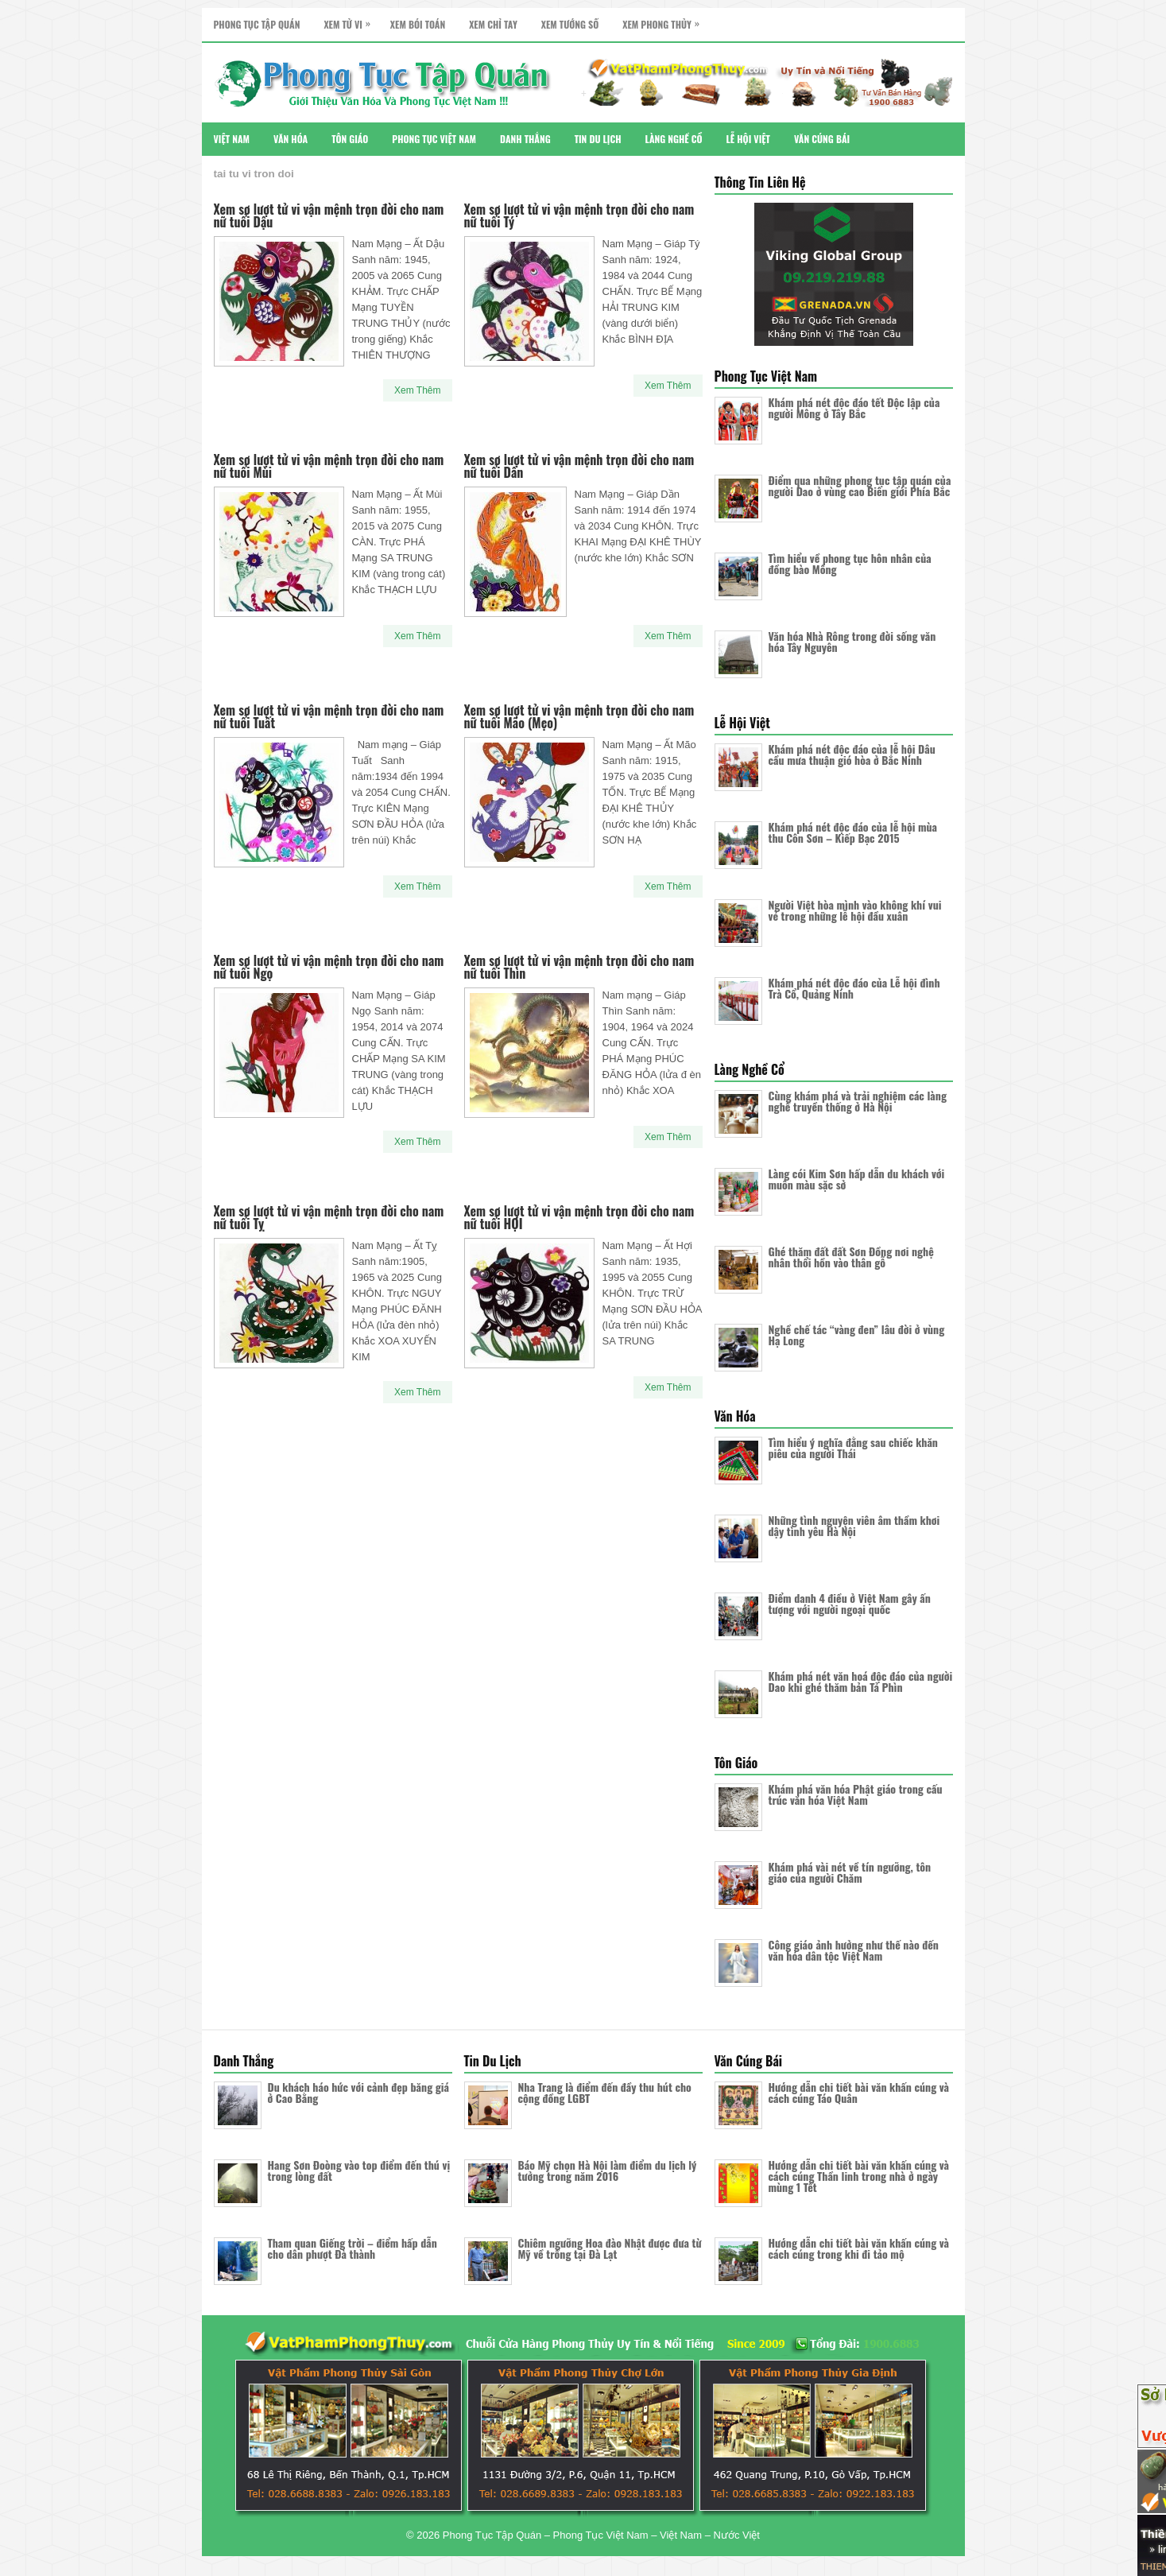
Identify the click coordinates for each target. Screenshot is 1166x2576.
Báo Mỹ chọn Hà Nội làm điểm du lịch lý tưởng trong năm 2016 (607, 2170)
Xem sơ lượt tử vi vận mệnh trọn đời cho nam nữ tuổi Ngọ (329, 967)
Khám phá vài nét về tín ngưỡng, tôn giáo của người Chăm (850, 1872)
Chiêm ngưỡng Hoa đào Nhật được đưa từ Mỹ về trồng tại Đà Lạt (610, 2248)
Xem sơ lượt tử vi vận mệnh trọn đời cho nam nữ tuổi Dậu (329, 215)
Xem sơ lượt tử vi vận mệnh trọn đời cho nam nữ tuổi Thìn (579, 967)
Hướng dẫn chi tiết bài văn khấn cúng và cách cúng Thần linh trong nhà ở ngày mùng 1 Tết (859, 2175)
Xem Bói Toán (417, 24)
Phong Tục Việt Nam (434, 138)
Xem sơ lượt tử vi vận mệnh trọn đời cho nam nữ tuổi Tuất (329, 716)
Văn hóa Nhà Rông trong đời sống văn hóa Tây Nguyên (852, 641)
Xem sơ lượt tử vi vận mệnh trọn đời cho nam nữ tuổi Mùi (329, 466)
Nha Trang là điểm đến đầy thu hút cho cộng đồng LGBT (604, 2092)
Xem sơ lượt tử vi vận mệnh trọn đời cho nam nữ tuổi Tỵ (329, 1217)
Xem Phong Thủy (664, 19)
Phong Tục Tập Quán (257, 24)
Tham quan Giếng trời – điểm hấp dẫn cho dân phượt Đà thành (352, 2248)
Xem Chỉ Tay (493, 24)
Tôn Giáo (349, 138)
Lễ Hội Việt (748, 138)
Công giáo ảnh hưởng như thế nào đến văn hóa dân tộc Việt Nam (854, 1950)
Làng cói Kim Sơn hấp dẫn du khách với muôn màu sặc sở (857, 1179)
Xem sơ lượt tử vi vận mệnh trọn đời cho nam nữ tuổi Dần (579, 466)
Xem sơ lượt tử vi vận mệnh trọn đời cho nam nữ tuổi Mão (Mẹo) (579, 716)
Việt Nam (232, 138)
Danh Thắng (525, 138)
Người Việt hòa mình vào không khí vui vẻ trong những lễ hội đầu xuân (855, 910)
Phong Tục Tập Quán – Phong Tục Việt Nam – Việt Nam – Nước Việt (601, 2535)
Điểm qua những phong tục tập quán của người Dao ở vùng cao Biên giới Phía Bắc (860, 485)
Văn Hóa (290, 138)
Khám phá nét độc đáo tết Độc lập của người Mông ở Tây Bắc (854, 407)
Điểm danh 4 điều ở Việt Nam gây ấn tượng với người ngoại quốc (850, 1603)
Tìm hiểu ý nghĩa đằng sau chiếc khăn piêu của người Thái (853, 1447)
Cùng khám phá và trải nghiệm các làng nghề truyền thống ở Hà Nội (858, 1101)
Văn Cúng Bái (822, 138)
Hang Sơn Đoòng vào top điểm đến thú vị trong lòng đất (359, 2170)
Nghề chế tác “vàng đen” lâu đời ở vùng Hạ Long (857, 1334)
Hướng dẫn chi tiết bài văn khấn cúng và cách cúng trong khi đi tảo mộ (859, 2248)
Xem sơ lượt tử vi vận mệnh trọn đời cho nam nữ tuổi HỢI (579, 1217)
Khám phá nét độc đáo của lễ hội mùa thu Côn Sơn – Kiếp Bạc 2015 (853, 832)
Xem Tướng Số (569, 24)
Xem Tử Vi (350, 19)
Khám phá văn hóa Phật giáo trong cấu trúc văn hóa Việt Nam (856, 1794)
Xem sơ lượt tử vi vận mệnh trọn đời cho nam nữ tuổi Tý (579, 215)
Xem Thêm (417, 390)
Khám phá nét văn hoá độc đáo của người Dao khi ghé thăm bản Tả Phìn (861, 1681)
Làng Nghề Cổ (674, 138)
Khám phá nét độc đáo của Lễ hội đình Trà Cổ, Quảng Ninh (854, 988)
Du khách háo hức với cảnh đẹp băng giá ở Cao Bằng (358, 2092)
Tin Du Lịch (598, 138)
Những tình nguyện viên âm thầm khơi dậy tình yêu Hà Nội (854, 1525)
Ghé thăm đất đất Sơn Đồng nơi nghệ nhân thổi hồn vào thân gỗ (851, 1257)
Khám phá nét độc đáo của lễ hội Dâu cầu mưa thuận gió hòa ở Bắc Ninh (852, 754)
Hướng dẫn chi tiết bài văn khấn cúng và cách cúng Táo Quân (859, 2092)
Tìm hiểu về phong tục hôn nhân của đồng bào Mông (850, 563)
